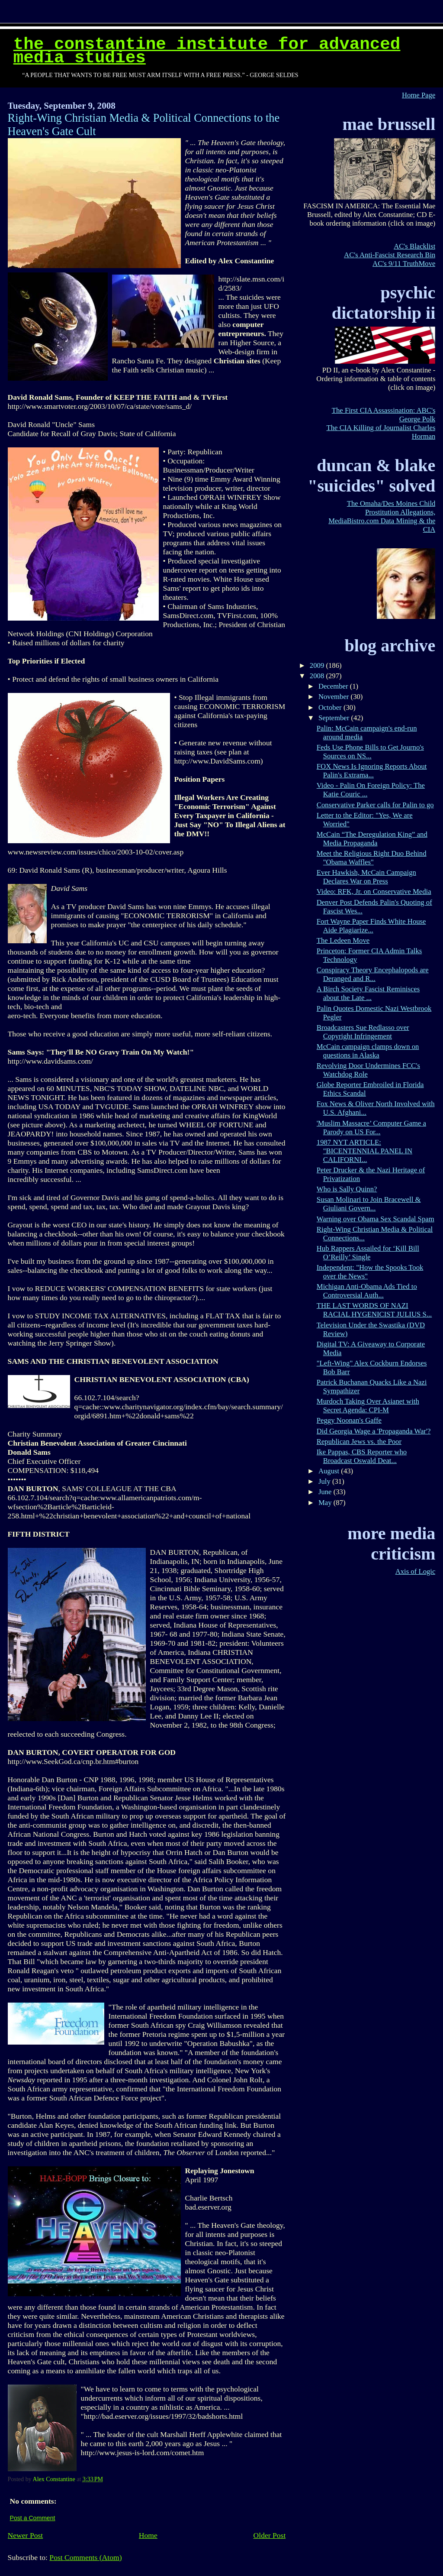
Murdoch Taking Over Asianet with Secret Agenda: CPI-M (368, 1405)
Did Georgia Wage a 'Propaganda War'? (374, 1431)
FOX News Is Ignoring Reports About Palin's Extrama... (372, 770)
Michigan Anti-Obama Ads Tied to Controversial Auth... (367, 1290)
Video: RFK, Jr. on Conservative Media (374, 891)
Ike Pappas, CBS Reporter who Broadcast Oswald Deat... (362, 1456)
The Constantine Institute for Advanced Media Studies (207, 51)
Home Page (418, 95)
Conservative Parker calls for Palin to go (375, 805)
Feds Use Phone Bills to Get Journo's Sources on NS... (370, 751)
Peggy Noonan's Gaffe (349, 1420)
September (334, 718)
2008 (318, 676)
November (334, 697)
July (325, 1481)
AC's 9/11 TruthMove (403, 263)
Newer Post (25, 2535)
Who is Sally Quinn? (347, 1189)
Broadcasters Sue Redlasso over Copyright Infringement (363, 1031)
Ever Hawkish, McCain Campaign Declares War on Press (366, 876)
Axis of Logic (415, 1571)
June (326, 1492)
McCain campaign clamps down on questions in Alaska (368, 1050)
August (329, 1471)
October (330, 707)
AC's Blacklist (414, 246)
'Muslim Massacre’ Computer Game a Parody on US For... (371, 1127)
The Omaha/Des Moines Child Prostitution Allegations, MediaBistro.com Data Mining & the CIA (381, 516)
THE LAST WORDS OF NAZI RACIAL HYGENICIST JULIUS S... (374, 1309)
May (326, 1502)
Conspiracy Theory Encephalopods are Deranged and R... (373, 974)
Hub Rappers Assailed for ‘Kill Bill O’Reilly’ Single (368, 1252)
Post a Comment (32, 2518)
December (334, 686)
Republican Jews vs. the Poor (359, 1441)
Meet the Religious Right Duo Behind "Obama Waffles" (372, 857)
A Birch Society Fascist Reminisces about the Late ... (368, 993)
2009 (318, 665)
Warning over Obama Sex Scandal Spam (375, 1219)
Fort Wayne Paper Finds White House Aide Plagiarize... (371, 925)
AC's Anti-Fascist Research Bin (389, 255)
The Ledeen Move (343, 940)
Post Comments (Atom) (85, 2557)
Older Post (270, 2535)
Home (148, 2535)
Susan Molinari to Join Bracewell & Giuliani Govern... (369, 1203)
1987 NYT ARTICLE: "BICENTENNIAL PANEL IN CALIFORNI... (364, 1151)
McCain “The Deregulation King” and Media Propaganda (372, 838)
